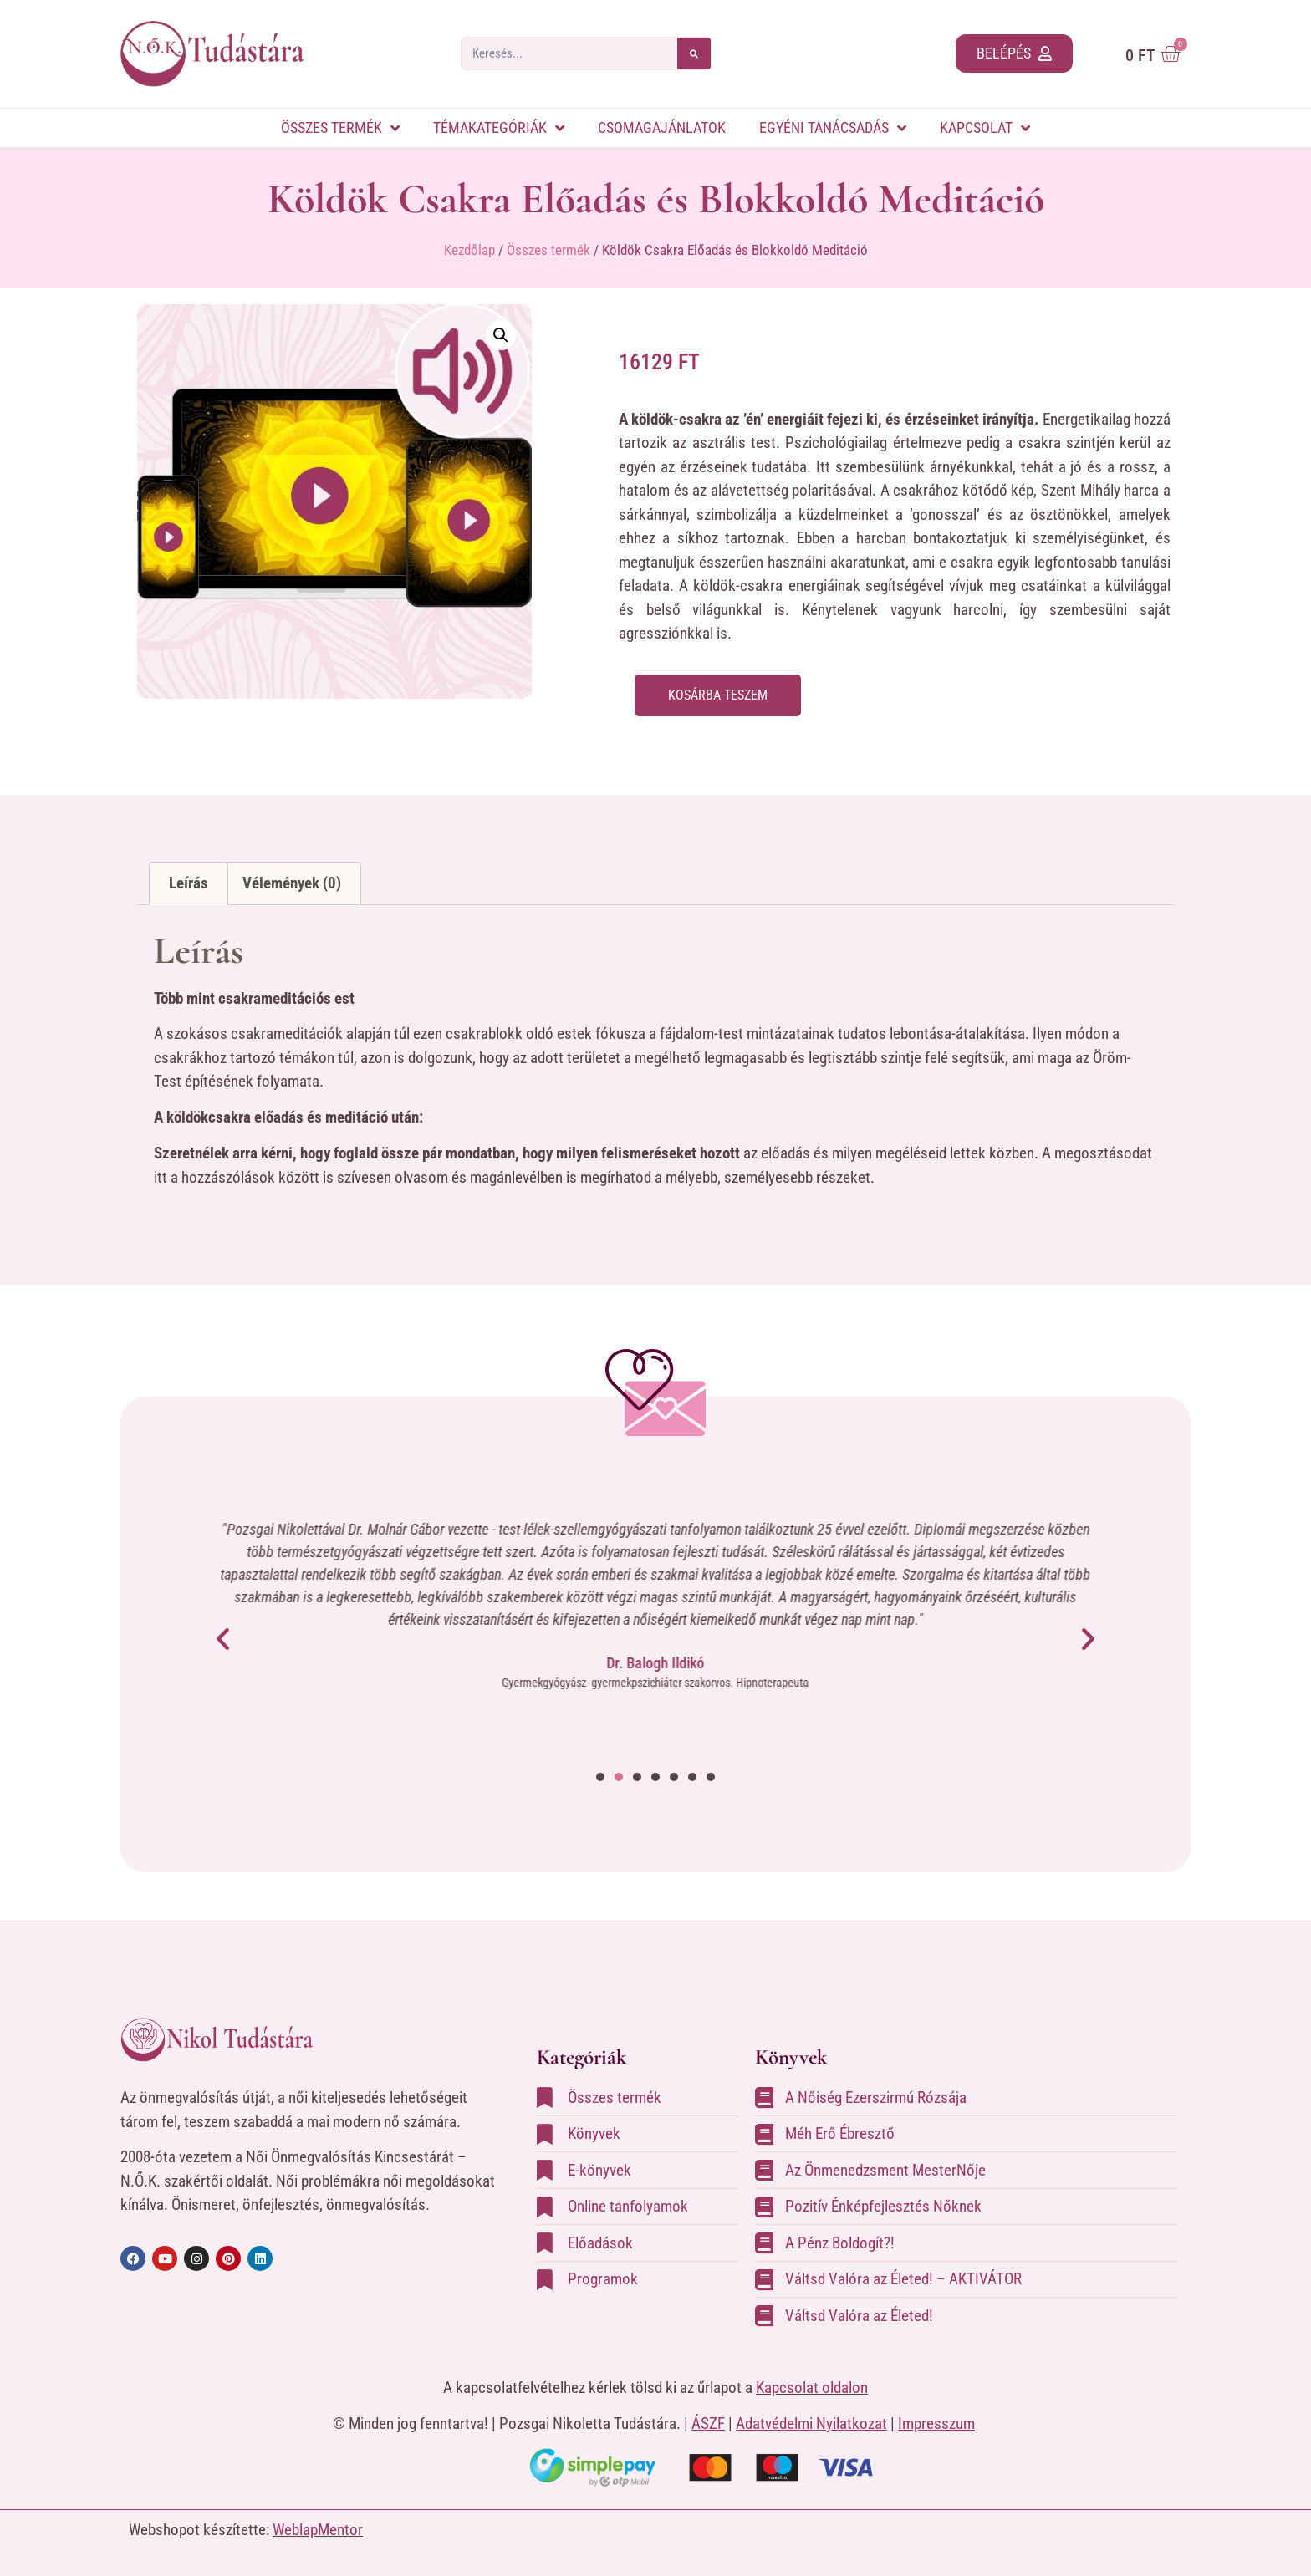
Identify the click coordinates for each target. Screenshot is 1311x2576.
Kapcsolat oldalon (812, 2387)
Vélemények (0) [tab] (291, 883)
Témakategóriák (498, 128)
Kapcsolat (985, 128)
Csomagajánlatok (662, 127)
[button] (501, 335)
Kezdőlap (469, 250)
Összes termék (340, 128)
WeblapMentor (318, 2529)
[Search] (694, 53)
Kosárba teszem (723, 696)
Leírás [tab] (188, 883)
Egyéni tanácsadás (832, 128)
